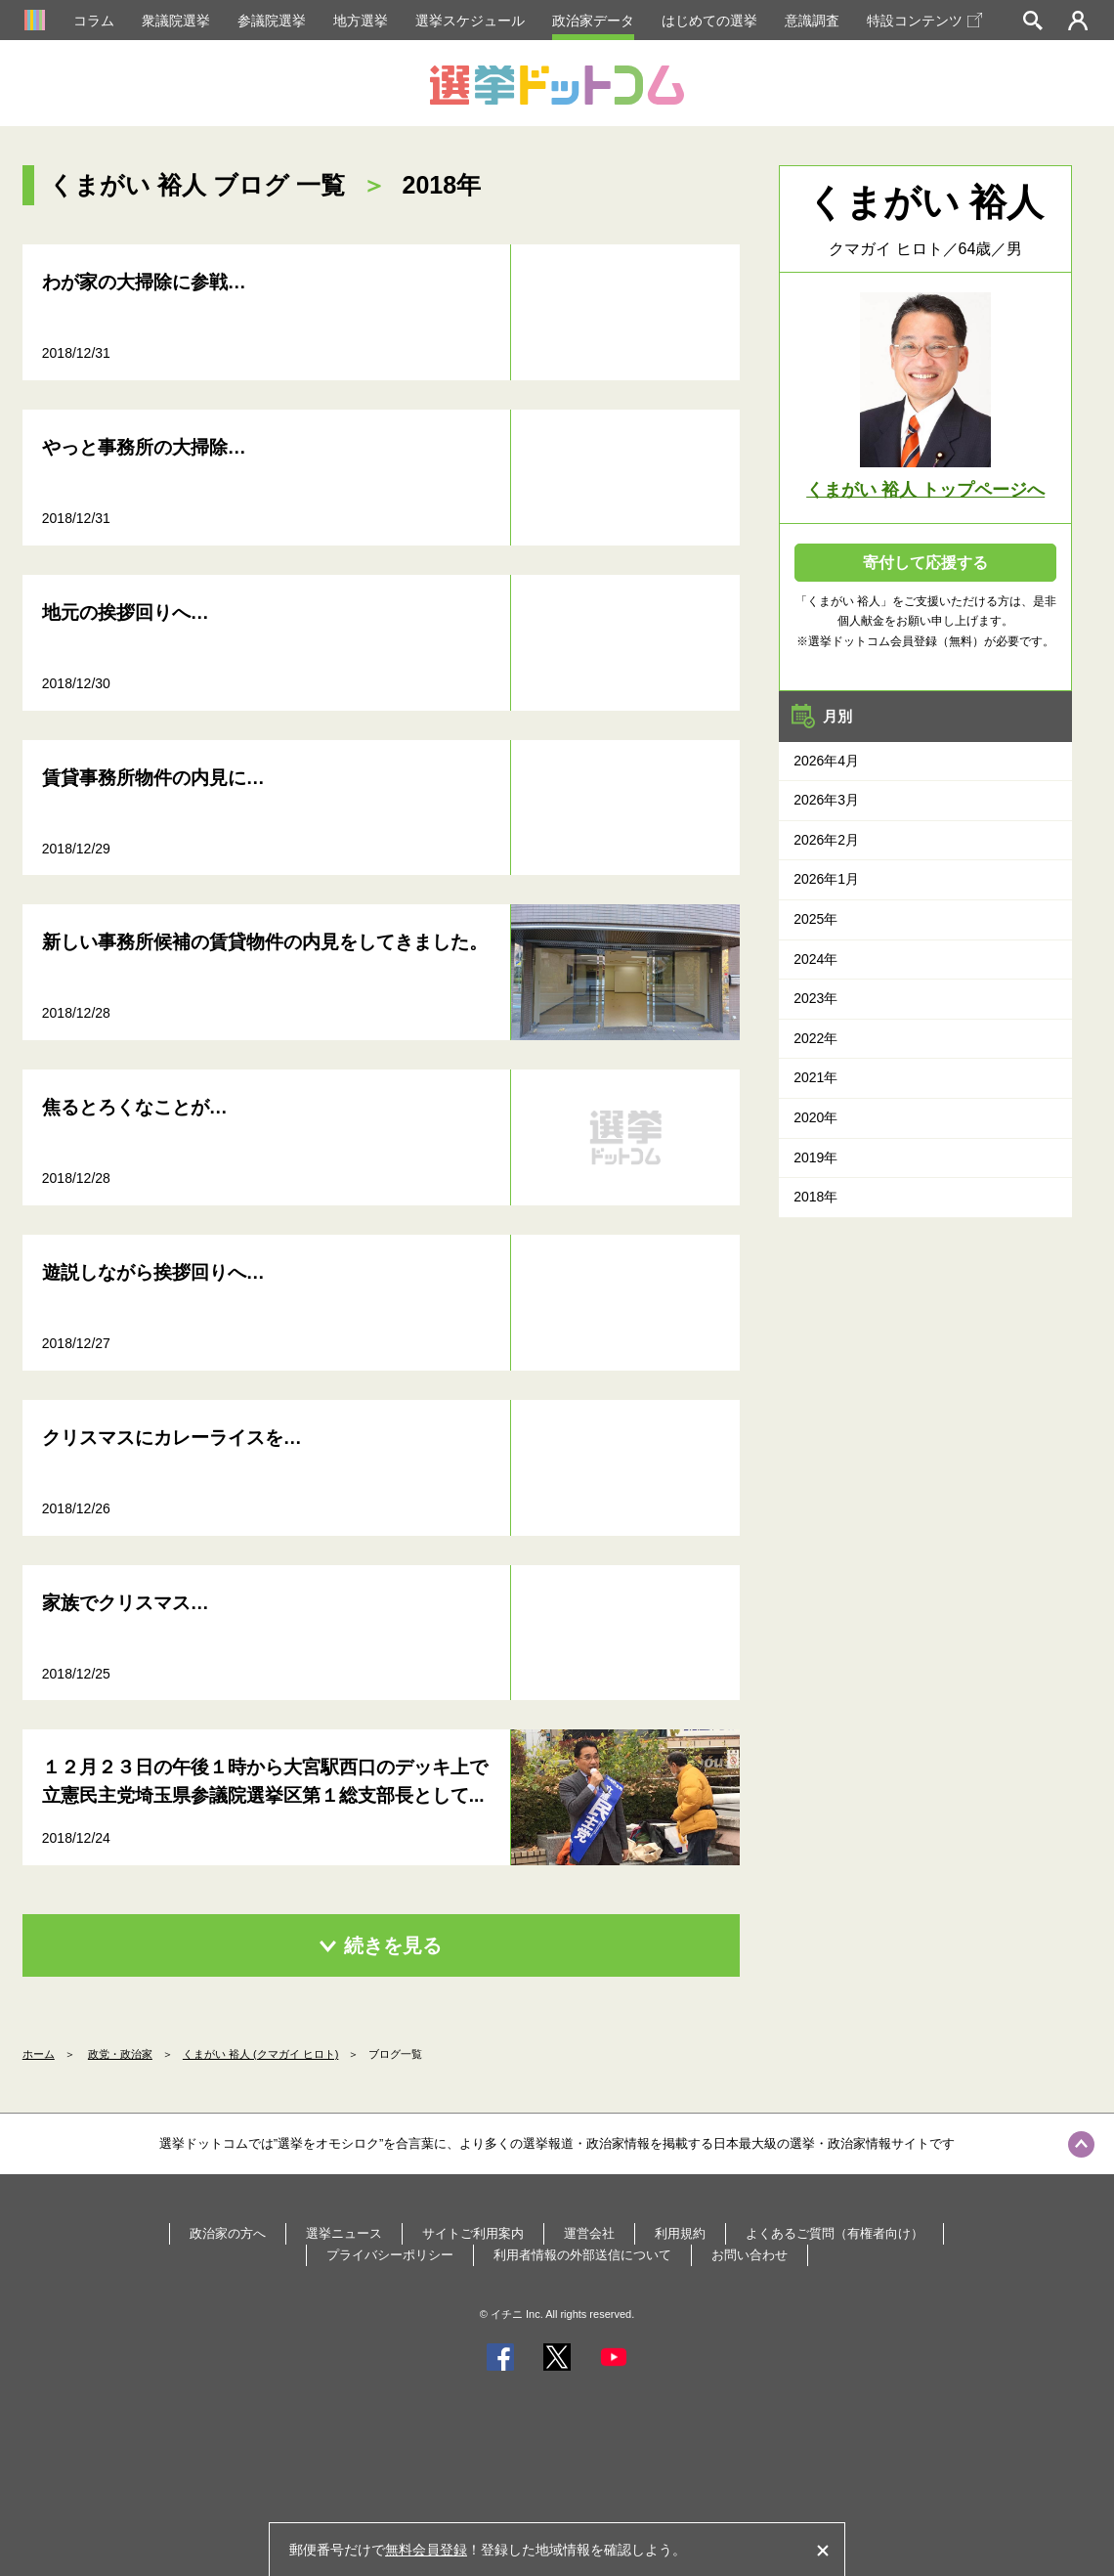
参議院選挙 (271, 20)
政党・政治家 (120, 2054)
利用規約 (680, 2233)
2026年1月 (826, 879)
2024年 (815, 959)
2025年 (815, 919)
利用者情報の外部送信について (582, 2255)
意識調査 (812, 20)
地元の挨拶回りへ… (125, 612)
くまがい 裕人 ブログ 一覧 (197, 184)
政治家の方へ (228, 2233)
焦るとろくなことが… (135, 1107)
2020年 (815, 1117)
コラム (93, 20)
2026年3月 (826, 800)
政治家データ (593, 20)
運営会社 (589, 2233)
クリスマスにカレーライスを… (172, 1437)
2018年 (815, 1196)
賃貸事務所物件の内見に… (153, 777)
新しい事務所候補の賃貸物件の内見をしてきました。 (265, 942)
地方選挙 (360, 20)
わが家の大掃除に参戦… (144, 282)
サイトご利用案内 (473, 2233)
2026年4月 (826, 760)
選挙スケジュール (470, 20)
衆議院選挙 (176, 20)
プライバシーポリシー (389, 2255)
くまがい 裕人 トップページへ (925, 490)
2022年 (815, 1038)
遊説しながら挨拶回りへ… (153, 1272)
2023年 (815, 998)
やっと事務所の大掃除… (144, 447)
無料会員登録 (426, 2549)
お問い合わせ (749, 2255)
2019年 (815, 1157)
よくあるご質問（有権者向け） (834, 2233)
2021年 (815, 1077)
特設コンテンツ (924, 20)
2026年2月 (826, 840)
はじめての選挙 (709, 20)
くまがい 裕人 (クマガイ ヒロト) (261, 2054)
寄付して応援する (925, 562)
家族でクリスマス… (125, 1603)
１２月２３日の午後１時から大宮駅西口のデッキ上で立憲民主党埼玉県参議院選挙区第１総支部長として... (265, 1781)
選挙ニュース (344, 2233)
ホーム (38, 2054)
